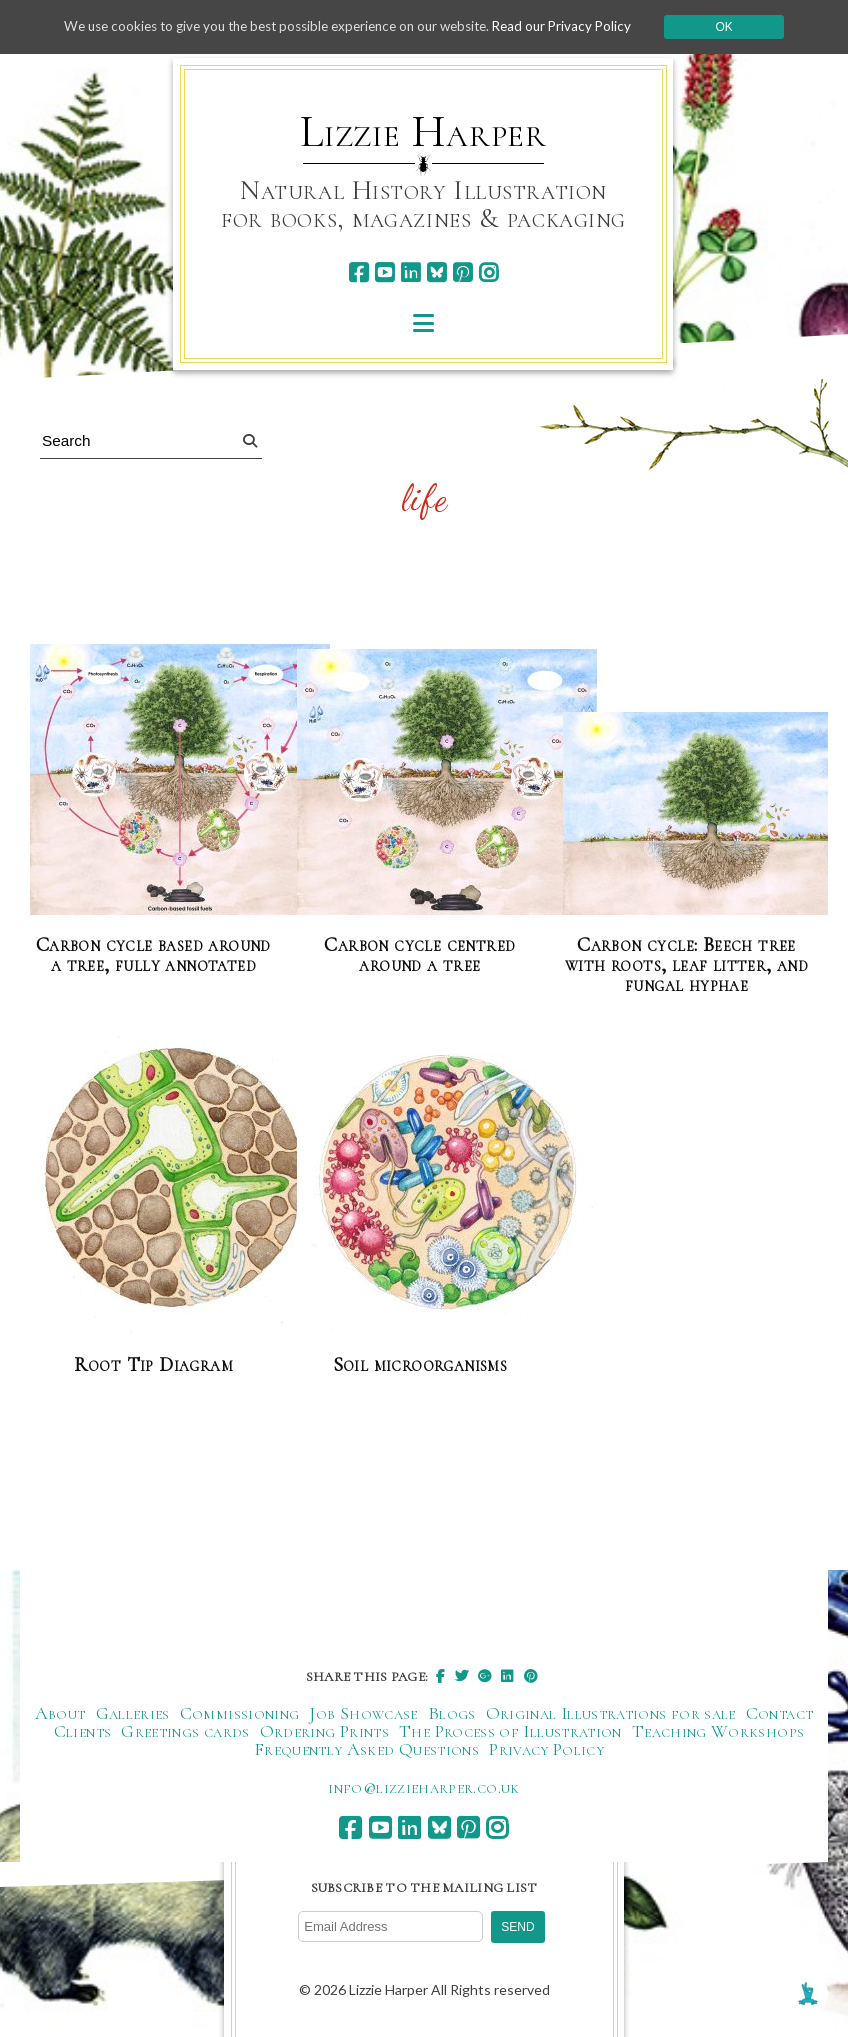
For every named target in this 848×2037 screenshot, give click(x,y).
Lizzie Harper (423, 132)
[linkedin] (410, 272)
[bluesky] (436, 272)
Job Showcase (363, 1713)
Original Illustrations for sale (611, 1713)
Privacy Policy (546, 1749)
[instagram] (488, 272)
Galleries (133, 1713)
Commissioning (240, 1713)
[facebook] (358, 272)
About (60, 1713)
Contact (780, 1713)
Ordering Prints (324, 1731)
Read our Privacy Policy (577, 26)
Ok (742, 27)
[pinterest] (462, 272)
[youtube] (384, 272)
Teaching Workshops (718, 1731)
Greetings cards (185, 1731)
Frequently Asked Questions (366, 1749)
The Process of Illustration (510, 1731)
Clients (83, 1731)
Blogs (452, 1713)
